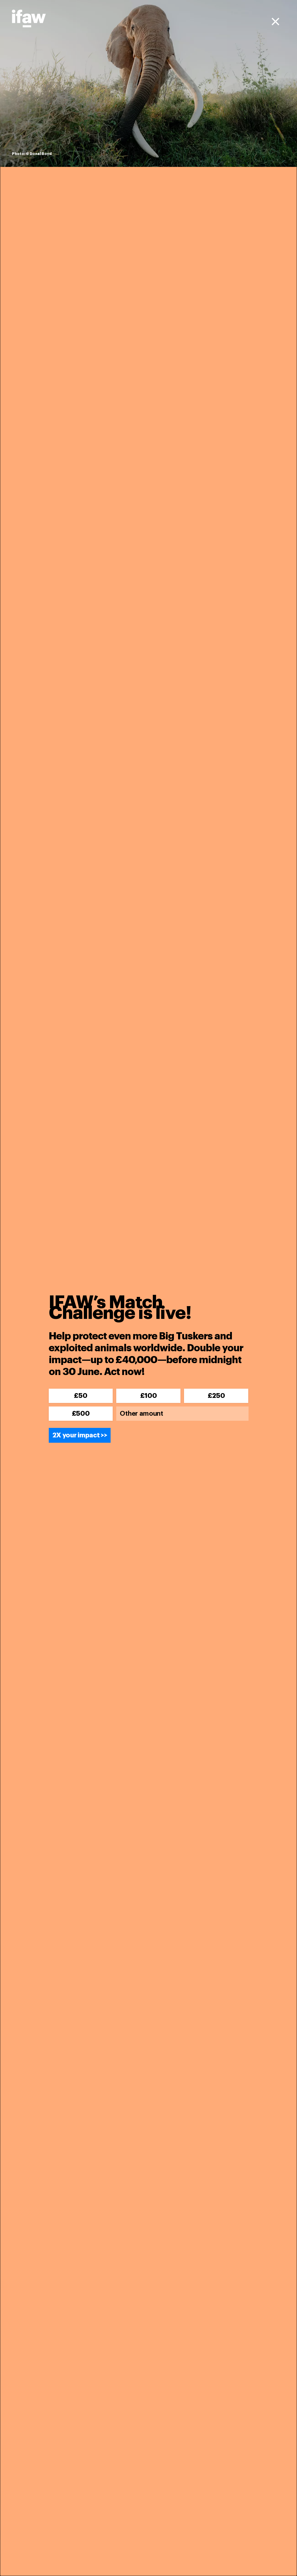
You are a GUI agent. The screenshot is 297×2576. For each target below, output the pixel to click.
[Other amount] (182, 1413)
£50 (80, 1396)
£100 (148, 1396)
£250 (216, 1396)
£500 (81, 1413)
